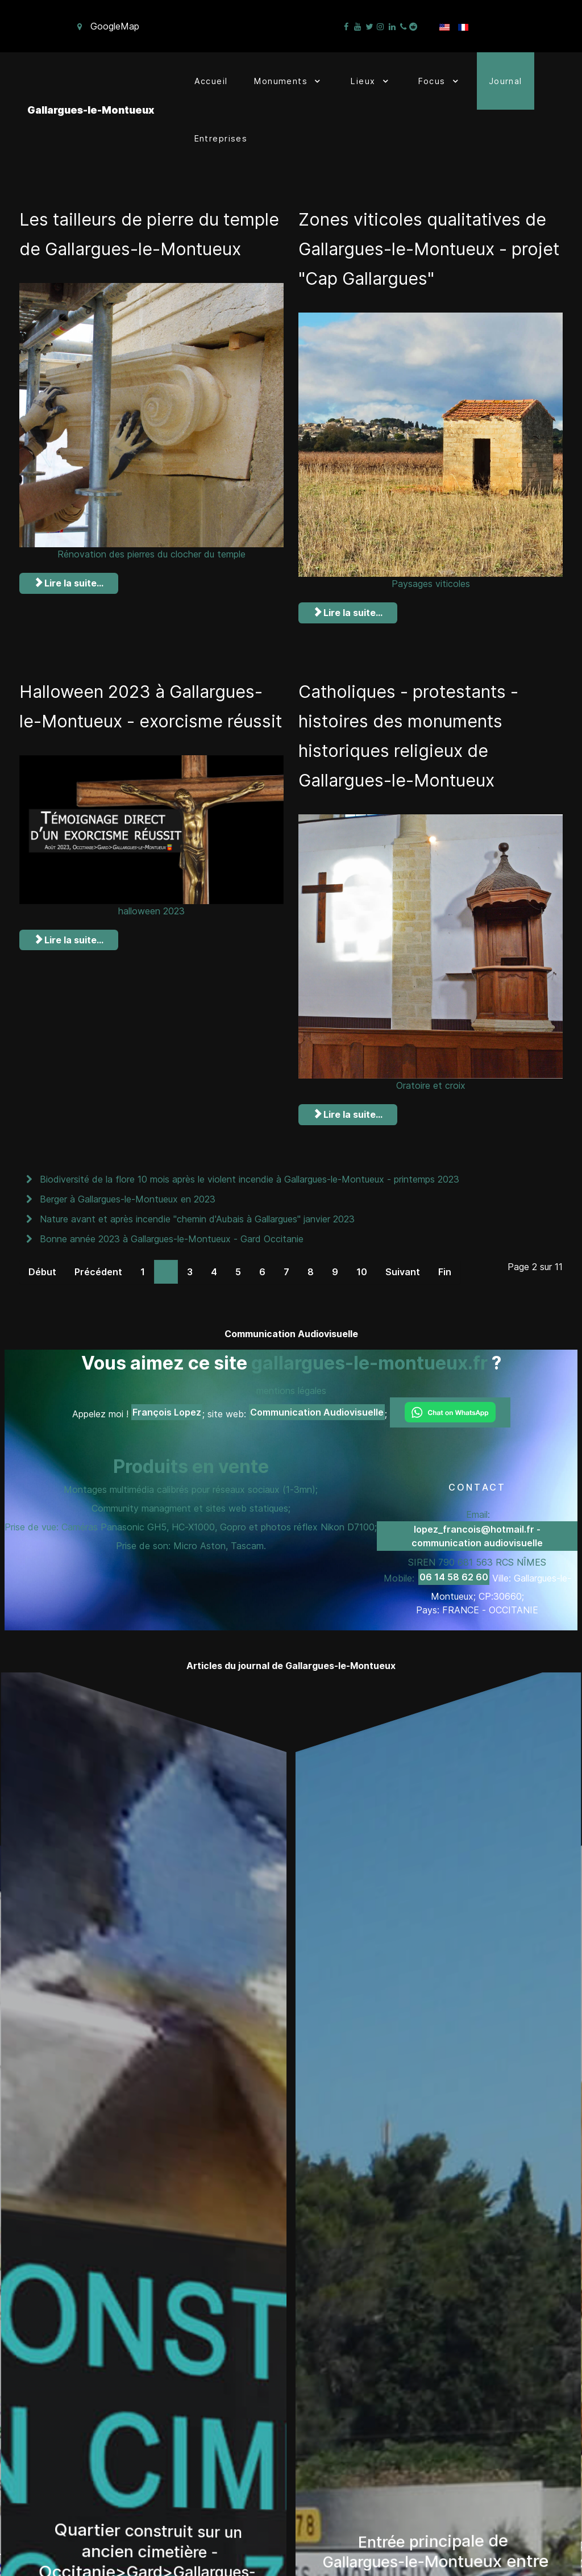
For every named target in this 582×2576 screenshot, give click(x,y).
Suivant (402, 1268)
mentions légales (291, 1387)
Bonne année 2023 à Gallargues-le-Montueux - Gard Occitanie (170, 1235)
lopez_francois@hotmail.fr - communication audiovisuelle (477, 1532)
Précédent (98, 1268)
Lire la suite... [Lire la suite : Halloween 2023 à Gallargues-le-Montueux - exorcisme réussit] (68, 966)
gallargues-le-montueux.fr (369, 1360)
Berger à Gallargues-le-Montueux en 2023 (126, 1195)
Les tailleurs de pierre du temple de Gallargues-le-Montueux (125, 248)
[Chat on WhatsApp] (450, 1409)
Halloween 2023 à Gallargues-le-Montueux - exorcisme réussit (147, 719)
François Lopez (166, 1409)
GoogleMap (114, 26)
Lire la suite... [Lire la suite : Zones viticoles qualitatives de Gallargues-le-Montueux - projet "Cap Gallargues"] (348, 611)
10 (361, 1268)
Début (42, 1268)
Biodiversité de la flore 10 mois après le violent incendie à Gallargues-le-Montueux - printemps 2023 (248, 1175)
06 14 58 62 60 (453, 1573)
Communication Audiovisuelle (317, 1409)
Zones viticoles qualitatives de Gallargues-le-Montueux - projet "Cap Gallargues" (428, 248)
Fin (444, 1268)
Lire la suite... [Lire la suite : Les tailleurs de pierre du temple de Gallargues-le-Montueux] (68, 611)
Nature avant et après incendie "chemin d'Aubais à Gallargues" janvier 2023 (196, 1215)
